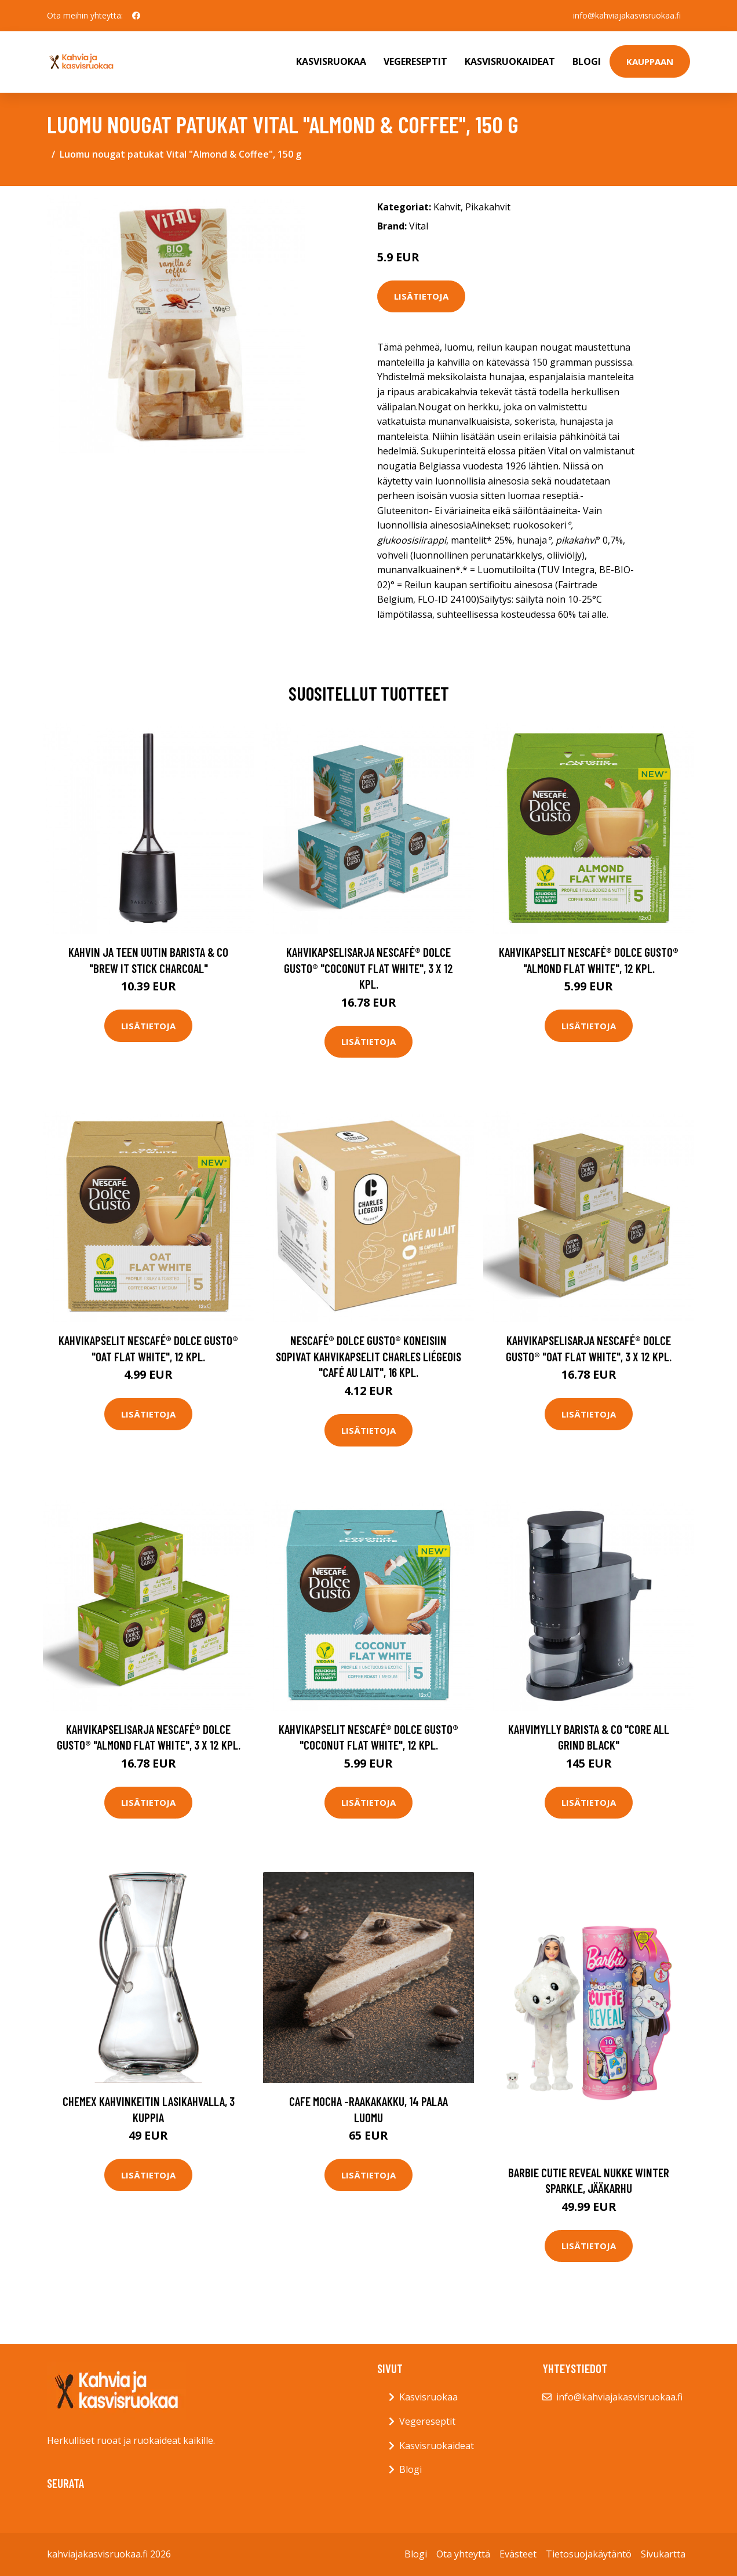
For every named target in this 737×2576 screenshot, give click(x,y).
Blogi (586, 61)
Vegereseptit (415, 61)
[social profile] (136, 16)
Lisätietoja (421, 296)
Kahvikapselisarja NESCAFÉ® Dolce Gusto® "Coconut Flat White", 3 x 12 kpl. (368, 968)
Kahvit (447, 207)
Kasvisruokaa (331, 61)
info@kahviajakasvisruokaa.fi (627, 15)
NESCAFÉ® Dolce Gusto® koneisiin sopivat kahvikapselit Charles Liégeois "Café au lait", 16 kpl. (368, 1356)
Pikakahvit (487, 207)
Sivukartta (663, 2554)
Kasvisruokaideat (510, 61)
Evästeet (518, 2554)
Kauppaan (649, 61)
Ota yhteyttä (463, 2554)
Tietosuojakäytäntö (589, 2554)
